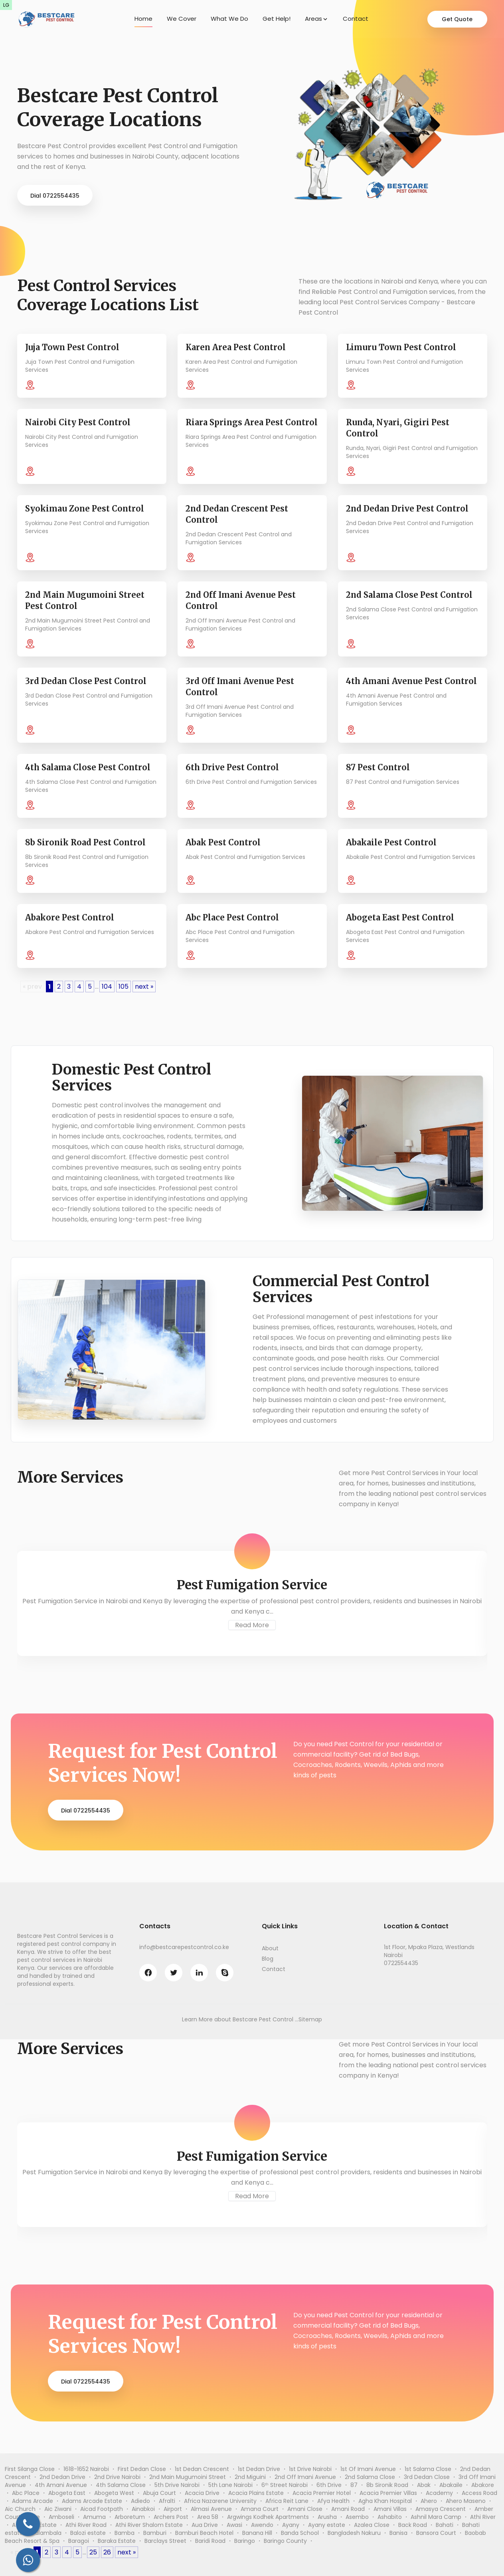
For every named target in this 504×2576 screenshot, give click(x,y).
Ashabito (390, 2517)
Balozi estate (88, 2533)
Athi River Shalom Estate (149, 2525)
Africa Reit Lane (286, 2501)
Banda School (300, 2533)
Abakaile (450, 2485)
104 (107, 986)
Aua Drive (205, 2525)
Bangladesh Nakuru (354, 2533)
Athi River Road (86, 2525)
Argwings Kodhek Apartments (268, 2517)
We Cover (181, 18)
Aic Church (20, 2509)
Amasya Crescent (440, 2509)
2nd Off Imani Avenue (305, 2477)
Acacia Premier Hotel (322, 2493)
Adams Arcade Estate (92, 2501)
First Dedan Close (142, 2469)
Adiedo (140, 2501)
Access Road (479, 2493)
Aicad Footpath (101, 2509)
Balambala (46, 2533)
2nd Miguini (250, 2477)
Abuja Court (159, 2493)
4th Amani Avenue (61, 2485)
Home (143, 18)
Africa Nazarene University (220, 2501)
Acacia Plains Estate (256, 2493)
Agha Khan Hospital (385, 2501)
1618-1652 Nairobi (86, 2469)
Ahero (429, 2501)
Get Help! (277, 18)
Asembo (357, 2517)
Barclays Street (165, 2541)
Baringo (244, 2541)
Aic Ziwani (57, 2509)
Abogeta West (114, 2493)
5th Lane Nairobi (230, 2485)
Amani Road (348, 2509)
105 (123, 986)
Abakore (482, 2485)
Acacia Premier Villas (388, 2493)
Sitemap (310, 2019)
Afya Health (333, 2501)
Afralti (167, 2501)
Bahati (444, 2525)
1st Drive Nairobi (310, 2469)
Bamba (124, 2533)
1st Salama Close (428, 2469)
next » (144, 986)
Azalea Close (371, 2525)
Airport (173, 2509)
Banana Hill (257, 2533)
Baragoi (78, 2541)
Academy (439, 2493)
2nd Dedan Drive (62, 2477)
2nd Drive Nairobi (117, 2477)
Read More (252, 1625)
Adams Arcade (32, 2501)
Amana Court (260, 2509)
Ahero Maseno (466, 2501)
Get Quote (457, 19)
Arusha (327, 2517)
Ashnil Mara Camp (436, 2517)
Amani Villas (390, 2509)
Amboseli (61, 2517)
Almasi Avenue (211, 2509)
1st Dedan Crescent (202, 2469)
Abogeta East (66, 2493)
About (270, 1948)
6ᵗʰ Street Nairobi (284, 2485)
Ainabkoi (143, 2509)
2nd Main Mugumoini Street (187, 2477)
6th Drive (329, 2485)
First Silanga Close (30, 2469)
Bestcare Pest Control (263, 2019)
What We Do (229, 18)
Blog (267, 1959)
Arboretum (130, 2517)
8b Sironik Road (387, 2485)
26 (107, 2552)
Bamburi (154, 2533)
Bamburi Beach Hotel (204, 2533)
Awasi (234, 2525)
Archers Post (171, 2517)
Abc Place (26, 2493)
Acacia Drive (202, 2493)
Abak (424, 2485)
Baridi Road (210, 2541)
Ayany (290, 2525)
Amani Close (304, 2509)
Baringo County (285, 2541)
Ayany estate (326, 2525)
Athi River (483, 2517)
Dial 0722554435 (54, 196)
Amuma (94, 2517)
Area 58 (207, 2517)
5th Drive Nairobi (177, 2485)
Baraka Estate (117, 2541)
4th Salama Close (121, 2485)
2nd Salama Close (370, 2477)
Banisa (398, 2533)
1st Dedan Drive (259, 2469)
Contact (355, 18)
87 (354, 2485)
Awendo (262, 2525)
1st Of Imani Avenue (368, 2469)
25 (93, 2552)
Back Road (412, 2525)
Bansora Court (436, 2533)
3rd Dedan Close (427, 2477)
